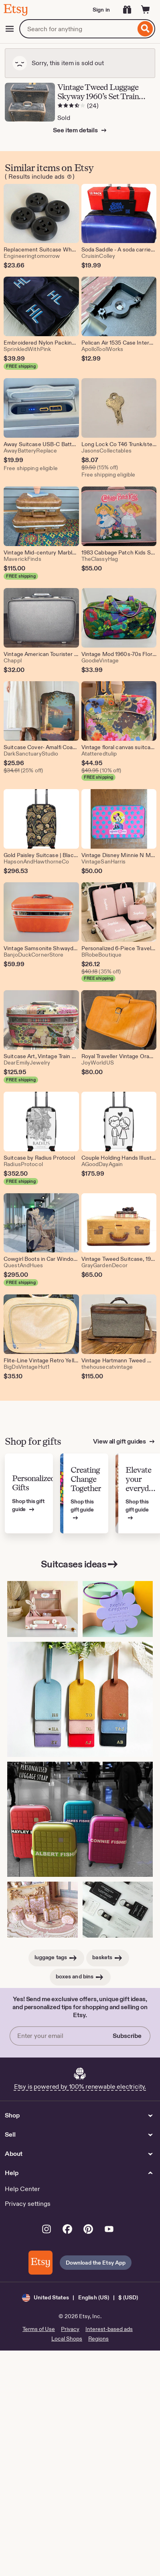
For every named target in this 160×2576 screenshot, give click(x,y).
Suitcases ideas (80, 1564)
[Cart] (145, 9)
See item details (76, 130)
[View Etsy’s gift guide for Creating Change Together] (84, 1493)
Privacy (70, 2329)
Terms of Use (38, 2329)
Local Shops (66, 2338)
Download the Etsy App (96, 2262)
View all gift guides (120, 1441)
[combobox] (77, 28)
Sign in (101, 9)
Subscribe (127, 2036)
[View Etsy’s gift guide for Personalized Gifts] (29, 1493)
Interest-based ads (109, 2329)
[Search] (145, 28)
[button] (80, 2297)
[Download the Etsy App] (40, 2263)
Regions (98, 2338)
